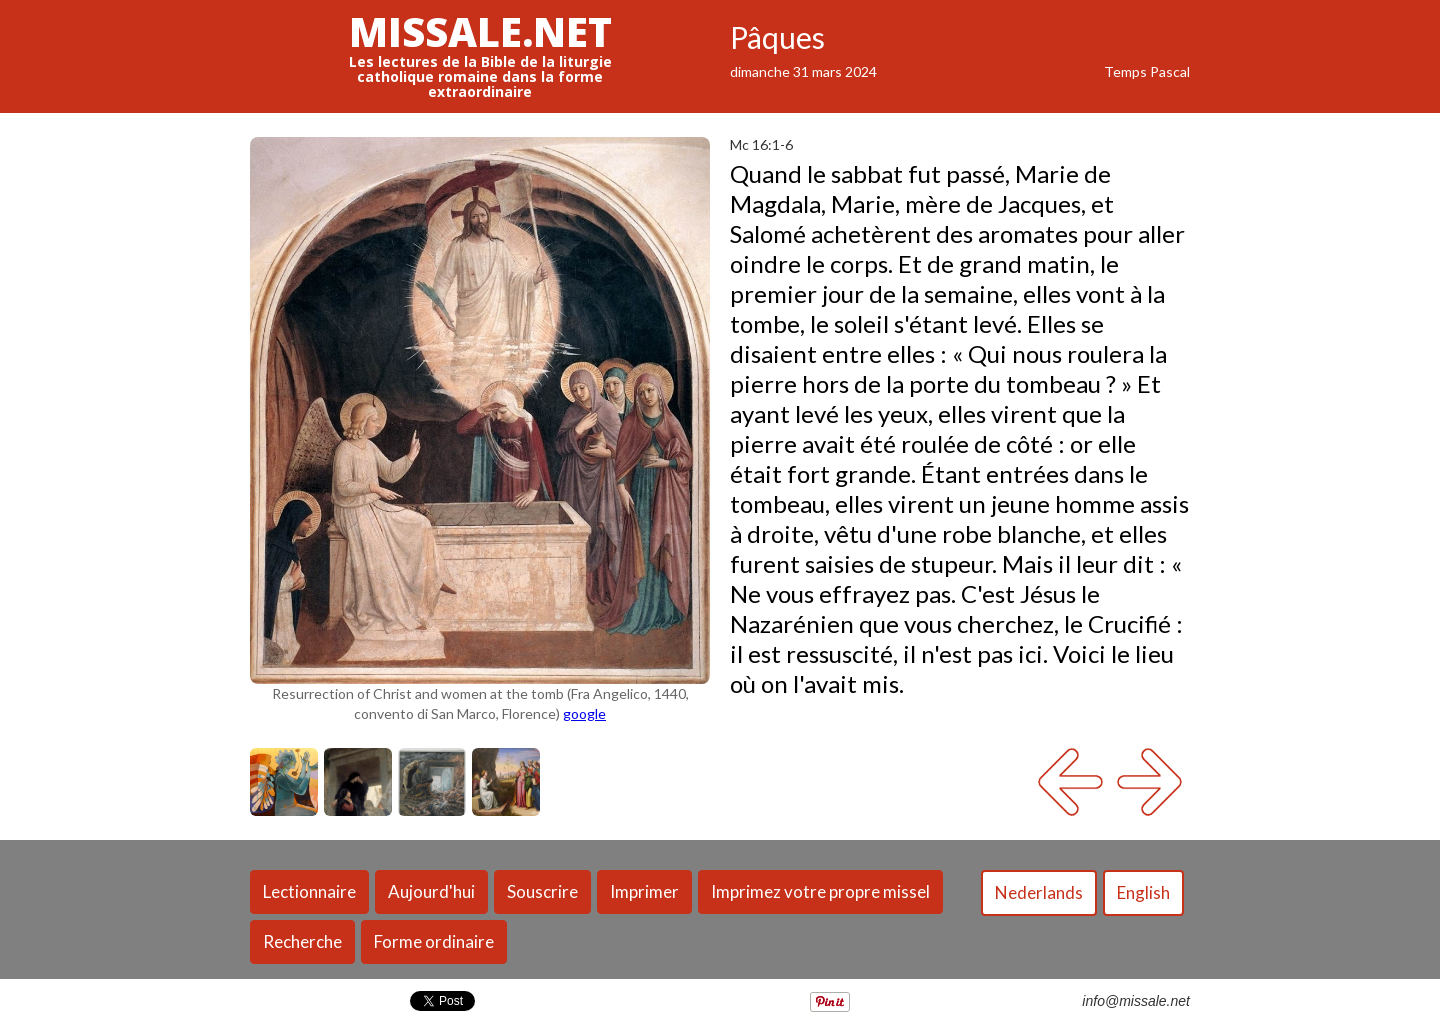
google (584, 713)
